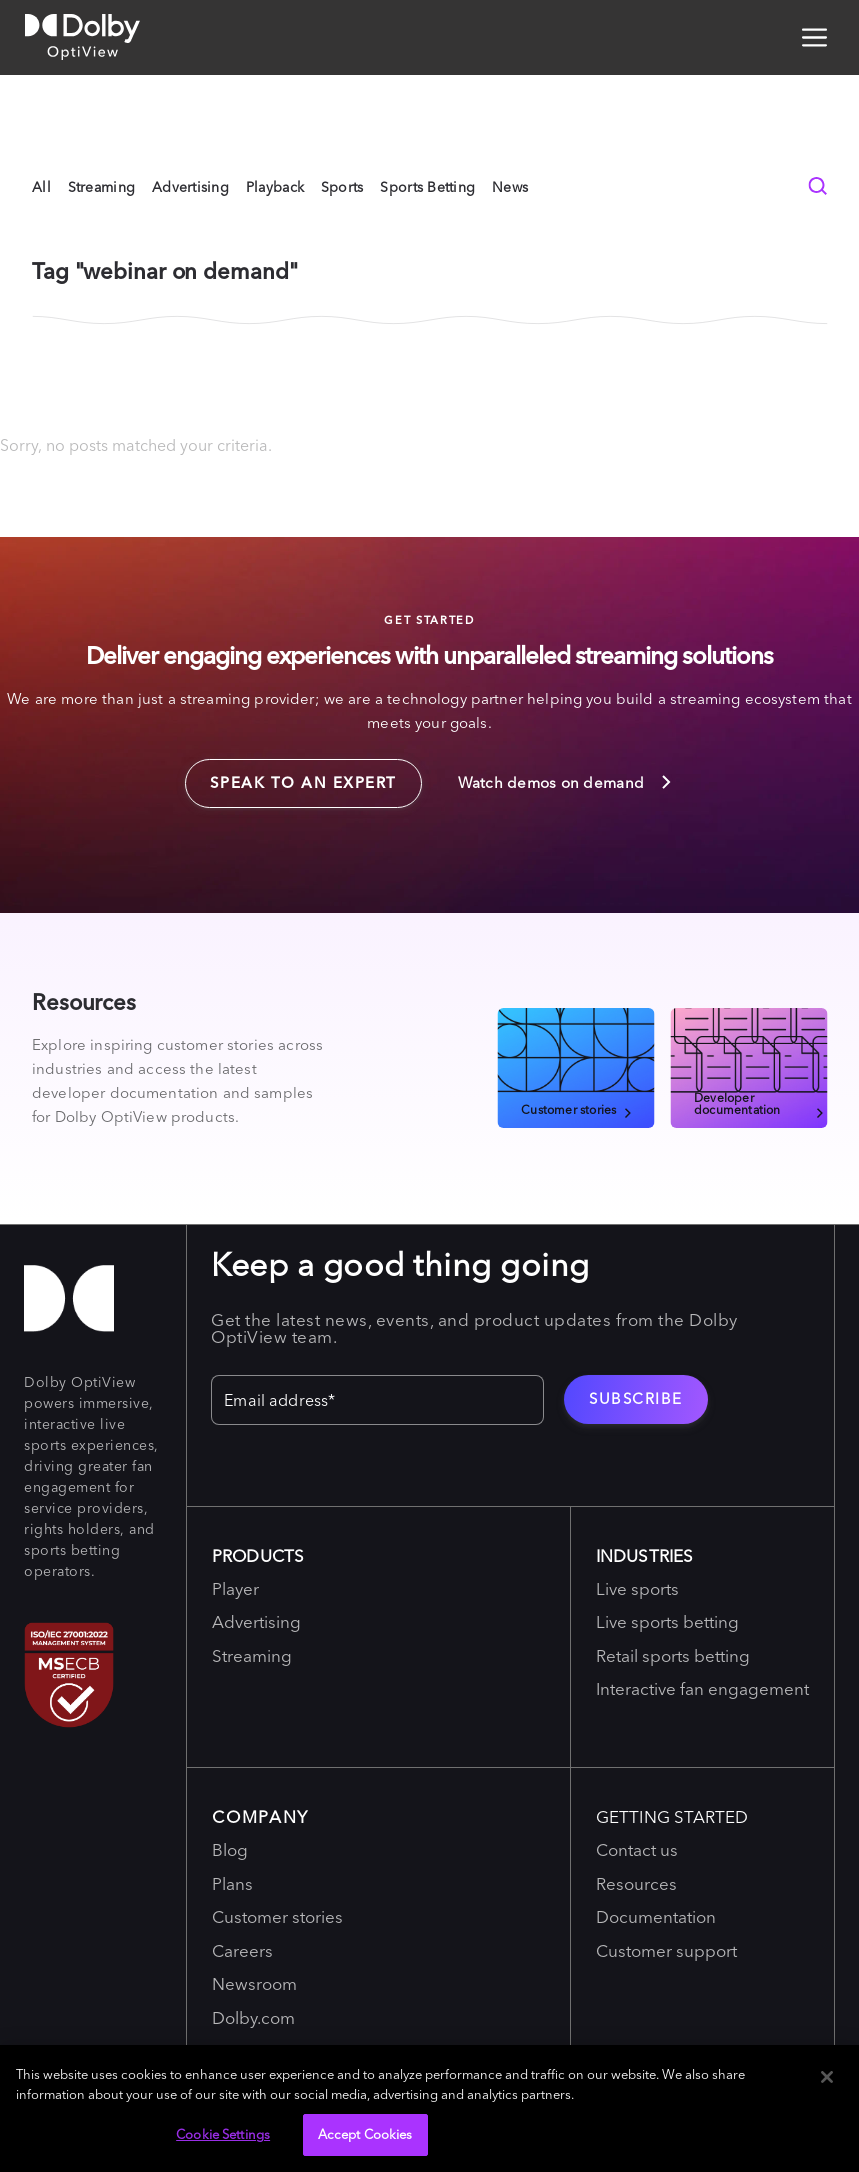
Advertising (190, 187)
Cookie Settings (223, 2134)
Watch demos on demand (566, 782)
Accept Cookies (365, 2134)
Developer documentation (760, 1103)
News (510, 187)
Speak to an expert (291, 776)
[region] (429, 2108)
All (41, 187)
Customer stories (578, 1109)
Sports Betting (427, 187)
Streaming (102, 187)
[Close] (827, 2077)
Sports (342, 187)
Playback (275, 187)
